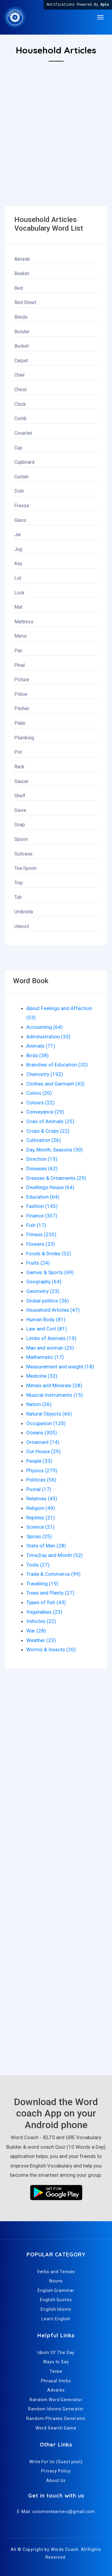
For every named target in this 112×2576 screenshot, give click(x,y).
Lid (17, 578)
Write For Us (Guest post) (56, 2461)
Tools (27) (38, 1565)
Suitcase (23, 854)
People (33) (39, 1461)
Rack (19, 767)
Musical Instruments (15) (54, 1395)
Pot (18, 752)
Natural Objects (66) (49, 1414)
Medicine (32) (41, 1376)
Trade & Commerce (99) (53, 1574)
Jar (17, 534)
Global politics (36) (47, 1301)
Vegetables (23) (44, 1612)
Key (18, 563)
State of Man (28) (46, 1546)
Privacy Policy (56, 2471)
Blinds (20, 317)
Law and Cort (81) (46, 1329)
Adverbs (56, 2390)
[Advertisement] (56, 150)
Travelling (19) (42, 1584)
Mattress (23, 622)
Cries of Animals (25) (50, 1121)
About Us (56, 2480)
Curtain (21, 477)
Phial (19, 665)
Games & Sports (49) (50, 1272)
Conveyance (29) (45, 1112)
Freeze (21, 505)
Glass (20, 520)
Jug (18, 549)
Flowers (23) (40, 1244)
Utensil (21, 926)
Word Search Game (56, 2428)
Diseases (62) (42, 1168)
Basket (21, 273)
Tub (18, 897)
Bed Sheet (25, 302)
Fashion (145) (42, 1206)
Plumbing (24, 738)
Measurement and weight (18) (60, 1367)
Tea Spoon (25, 868)
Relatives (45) (41, 1498)
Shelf (19, 795)
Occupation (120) (46, 1423)
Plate (19, 723)
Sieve (20, 810)
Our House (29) (43, 1451)
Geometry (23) (42, 1291)
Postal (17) (38, 1489)
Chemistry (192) (44, 1074)
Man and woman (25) (50, 1348)
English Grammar (56, 2290)
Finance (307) (41, 1216)
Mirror (20, 636)
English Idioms (56, 2309)
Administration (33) (48, 1037)
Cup (18, 448)
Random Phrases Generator (55, 2418)
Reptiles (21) (40, 1518)
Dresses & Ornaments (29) (56, 1178)
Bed (18, 288)
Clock (20, 404)
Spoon (21, 839)
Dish (19, 491)
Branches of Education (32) (57, 1065)
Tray (18, 883)
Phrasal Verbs (56, 2380)
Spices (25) (39, 1536)
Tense (56, 2371)
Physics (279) (41, 1470)
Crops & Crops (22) (48, 1131)
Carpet (21, 360)
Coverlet (23, 433)
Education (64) (42, 1197)
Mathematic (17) (45, 1357)
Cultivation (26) (43, 1140)
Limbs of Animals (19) (51, 1338)
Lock (19, 593)
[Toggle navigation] (100, 17)
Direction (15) (41, 1159)
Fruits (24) (38, 1263)
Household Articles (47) (53, 1310)
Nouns (56, 2281)
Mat (18, 607)
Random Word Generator (56, 2399)
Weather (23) (41, 1640)
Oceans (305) (41, 1433)
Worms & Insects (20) (51, 1649)
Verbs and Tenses (56, 2271)
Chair (19, 375)
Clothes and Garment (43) (55, 1084)
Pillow (20, 694)
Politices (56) (41, 1480)
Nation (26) (39, 1404)
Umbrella (23, 912)
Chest (20, 389)
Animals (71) (40, 1046)
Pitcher (21, 708)
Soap (19, 824)
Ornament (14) (42, 1442)
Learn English (56, 2318)
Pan (18, 650)
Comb (20, 418)
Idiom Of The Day (56, 2352)
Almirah (22, 259)
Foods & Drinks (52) (48, 1254)
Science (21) (40, 1527)
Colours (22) (40, 1103)
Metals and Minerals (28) (54, 1385)
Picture (21, 679)
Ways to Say (56, 2361)
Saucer (21, 781)
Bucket (21, 346)
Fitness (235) (41, 1234)
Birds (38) (37, 1055)
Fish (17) (36, 1225)
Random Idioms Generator (56, 2409)
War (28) (36, 1631)
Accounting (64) (44, 1027)
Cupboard (24, 462)
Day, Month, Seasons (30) (54, 1150)
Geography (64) (44, 1282)
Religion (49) (40, 1508)
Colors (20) (39, 1093)
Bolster (22, 331)
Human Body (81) (45, 1319)
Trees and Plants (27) (50, 1593)
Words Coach (65, 2549)
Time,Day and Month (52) (54, 1555)
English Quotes (56, 2299)
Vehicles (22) (41, 1621)
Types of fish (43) (46, 1602)
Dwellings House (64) (50, 1187)
